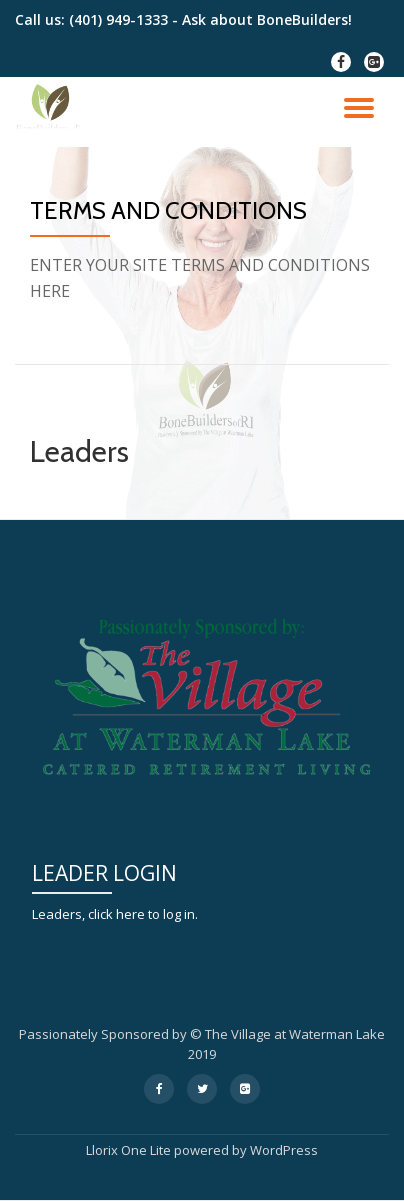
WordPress (284, 1150)
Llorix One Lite (130, 1150)
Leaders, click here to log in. (115, 914)
